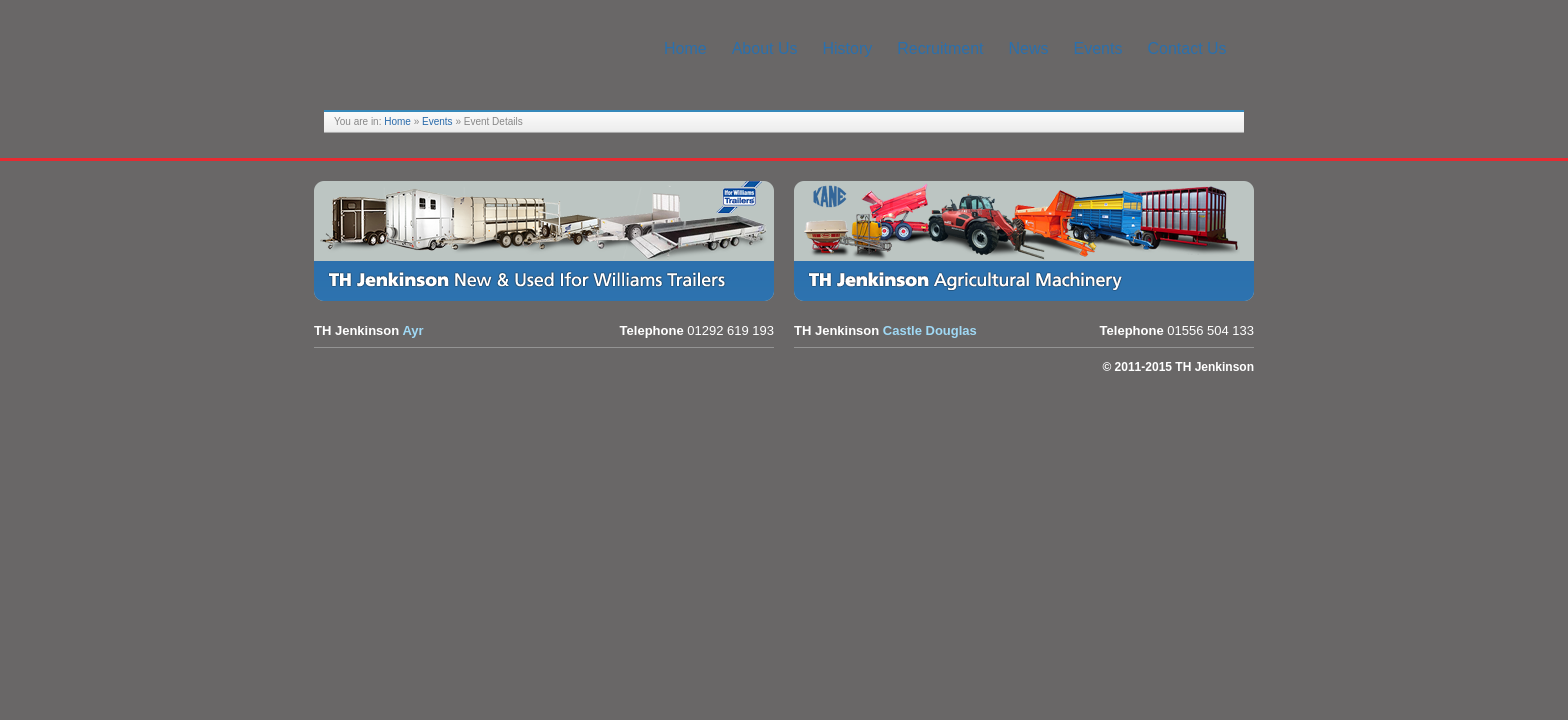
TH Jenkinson (474, 50)
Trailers (549, 241)
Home (397, 121)
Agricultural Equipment (1029, 241)
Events (437, 121)
